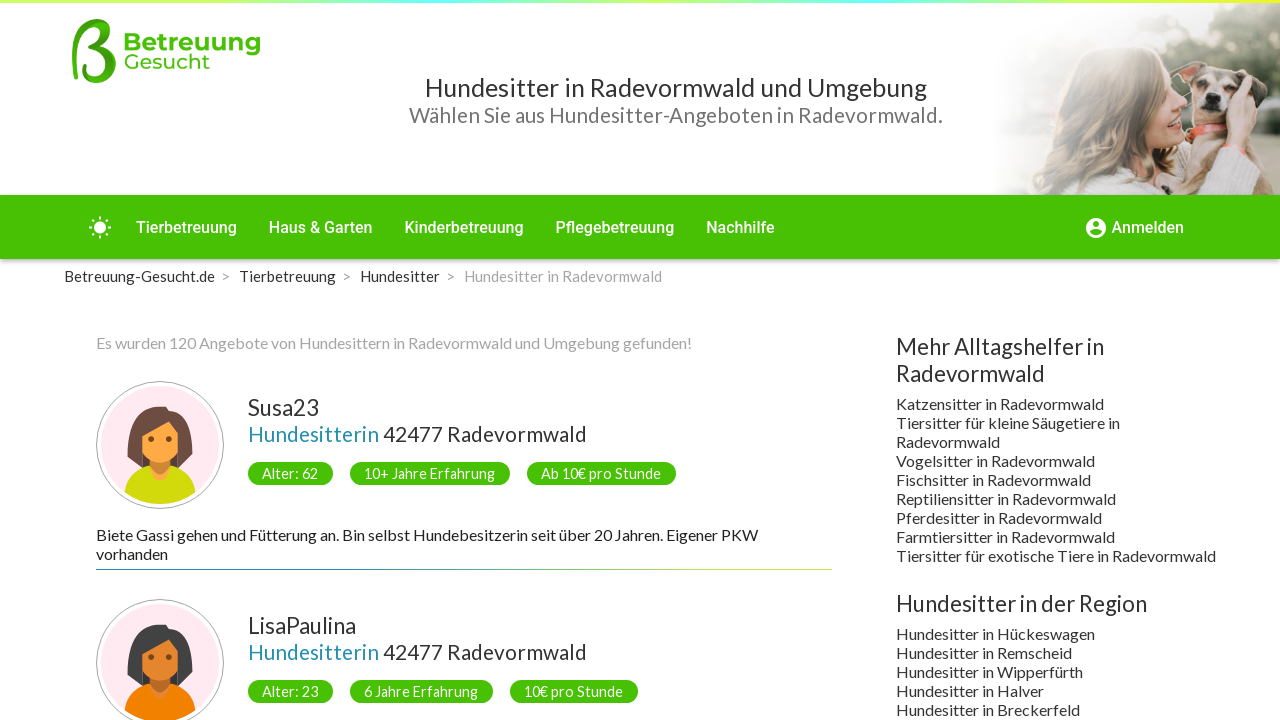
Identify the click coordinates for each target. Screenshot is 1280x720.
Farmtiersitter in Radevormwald (1005, 536)
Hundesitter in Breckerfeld (988, 709)
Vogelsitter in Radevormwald (995, 460)
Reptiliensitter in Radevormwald (1006, 498)
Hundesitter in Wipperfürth (989, 671)
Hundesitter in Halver (970, 690)
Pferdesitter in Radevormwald (999, 517)
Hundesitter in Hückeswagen (995, 633)
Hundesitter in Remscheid (984, 652)
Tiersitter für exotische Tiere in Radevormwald (1056, 555)
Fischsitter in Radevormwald (993, 479)
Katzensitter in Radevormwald (1000, 403)
